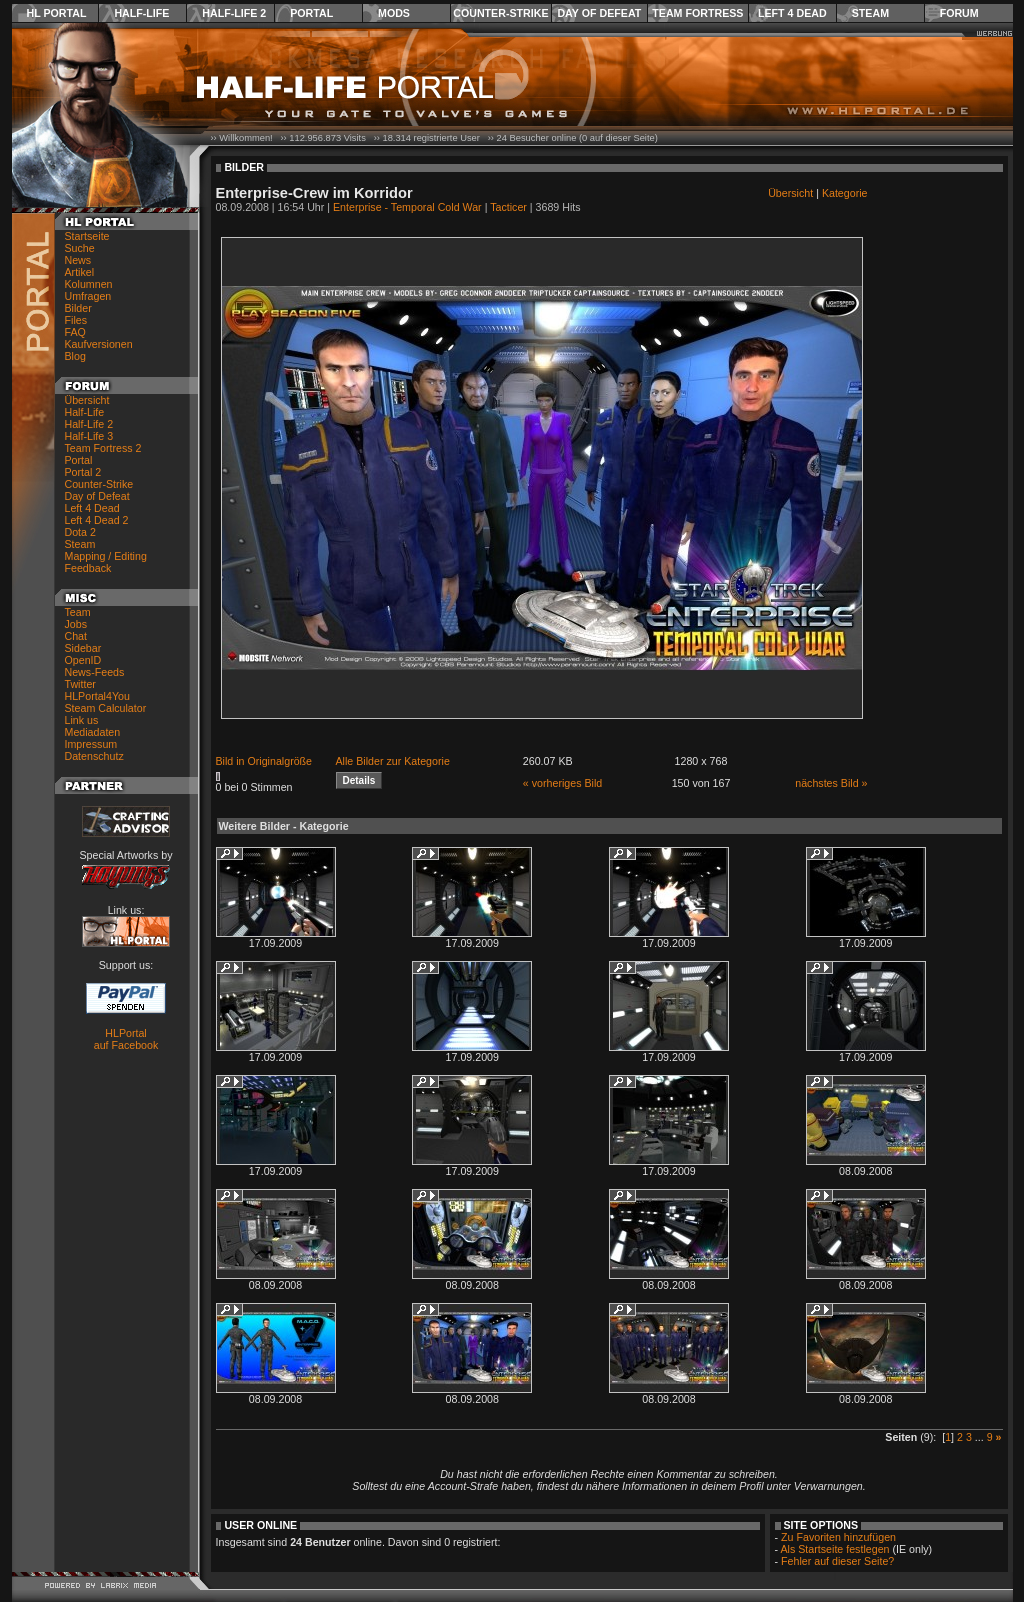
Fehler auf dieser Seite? (837, 1561)
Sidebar (83, 648)
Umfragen (88, 296)
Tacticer (508, 207)
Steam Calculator (106, 708)
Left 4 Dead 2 (97, 520)
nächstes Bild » (831, 783)
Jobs (76, 624)
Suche (80, 248)
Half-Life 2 (234, 13)
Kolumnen (89, 284)
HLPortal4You (97, 696)
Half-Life (141, 13)
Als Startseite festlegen (835, 1549)
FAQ (75, 332)
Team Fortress (697, 13)
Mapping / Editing (106, 556)
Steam (870, 13)
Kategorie (845, 193)
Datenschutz (94, 756)
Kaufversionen (99, 344)
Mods (394, 13)
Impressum (91, 744)
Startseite (87, 236)
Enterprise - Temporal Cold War (407, 207)
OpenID (83, 660)
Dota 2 (80, 532)
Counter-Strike (500, 13)
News (78, 260)
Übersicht (87, 400)
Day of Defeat (599, 13)
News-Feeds (95, 672)
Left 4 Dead (792, 13)
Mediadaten (93, 732)
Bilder (78, 308)
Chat (76, 636)
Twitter (80, 684)
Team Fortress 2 (103, 448)
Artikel (80, 272)
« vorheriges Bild (562, 783)
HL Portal (57, 13)
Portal (311, 13)
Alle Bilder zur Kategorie (393, 761)
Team (78, 612)
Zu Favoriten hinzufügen (838, 1537)
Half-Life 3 (89, 436)
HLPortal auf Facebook (126, 1039)
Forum (959, 13)
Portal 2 (83, 472)
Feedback (88, 568)
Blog (75, 356)
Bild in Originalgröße (264, 761)
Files (76, 320)
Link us (82, 720)
